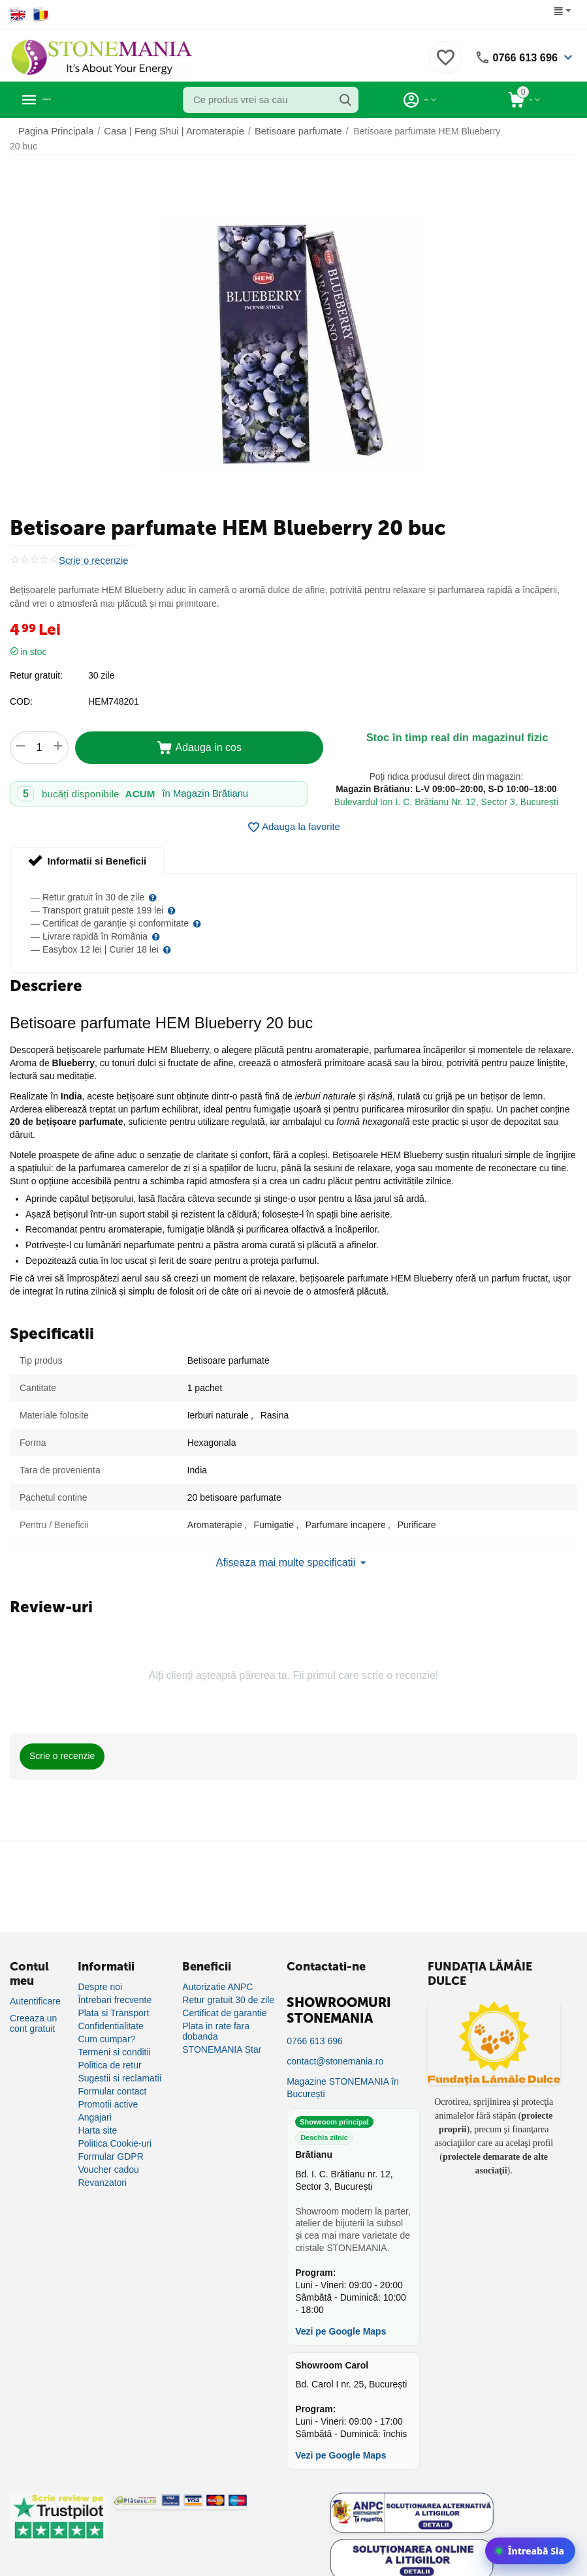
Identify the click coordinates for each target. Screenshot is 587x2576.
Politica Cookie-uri (114, 2133)
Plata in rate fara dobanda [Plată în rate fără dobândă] (215, 2020)
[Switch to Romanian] (41, 14)
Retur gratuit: (36, 665)
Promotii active (108, 2094)
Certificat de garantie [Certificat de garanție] (224, 2002)
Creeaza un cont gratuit (33, 2012)
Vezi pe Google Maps (340, 2321)
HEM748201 (113, 691)
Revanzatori (102, 2172)
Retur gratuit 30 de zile (228, 1989)
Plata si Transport (113, 2002)
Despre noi (100, 1976)
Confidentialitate (110, 2015)
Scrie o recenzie (91, 550)
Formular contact (112, 2081)
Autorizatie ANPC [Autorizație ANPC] (217, 1976)
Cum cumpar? (106, 2028)
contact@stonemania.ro (335, 2051)
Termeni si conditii (114, 2041)
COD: (21, 691)
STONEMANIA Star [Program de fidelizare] (221, 2039)
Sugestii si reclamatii (119, 2067)
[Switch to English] (18, 14)
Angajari (94, 2107)
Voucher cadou (108, 2159)
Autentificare (35, 1991)
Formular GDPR (110, 2146)
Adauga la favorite (293, 816)
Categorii (68, 100)
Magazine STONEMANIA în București (343, 2077)
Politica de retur (109, 2054)
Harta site (97, 2120)
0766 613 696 (522, 57)
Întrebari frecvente (114, 1989)
